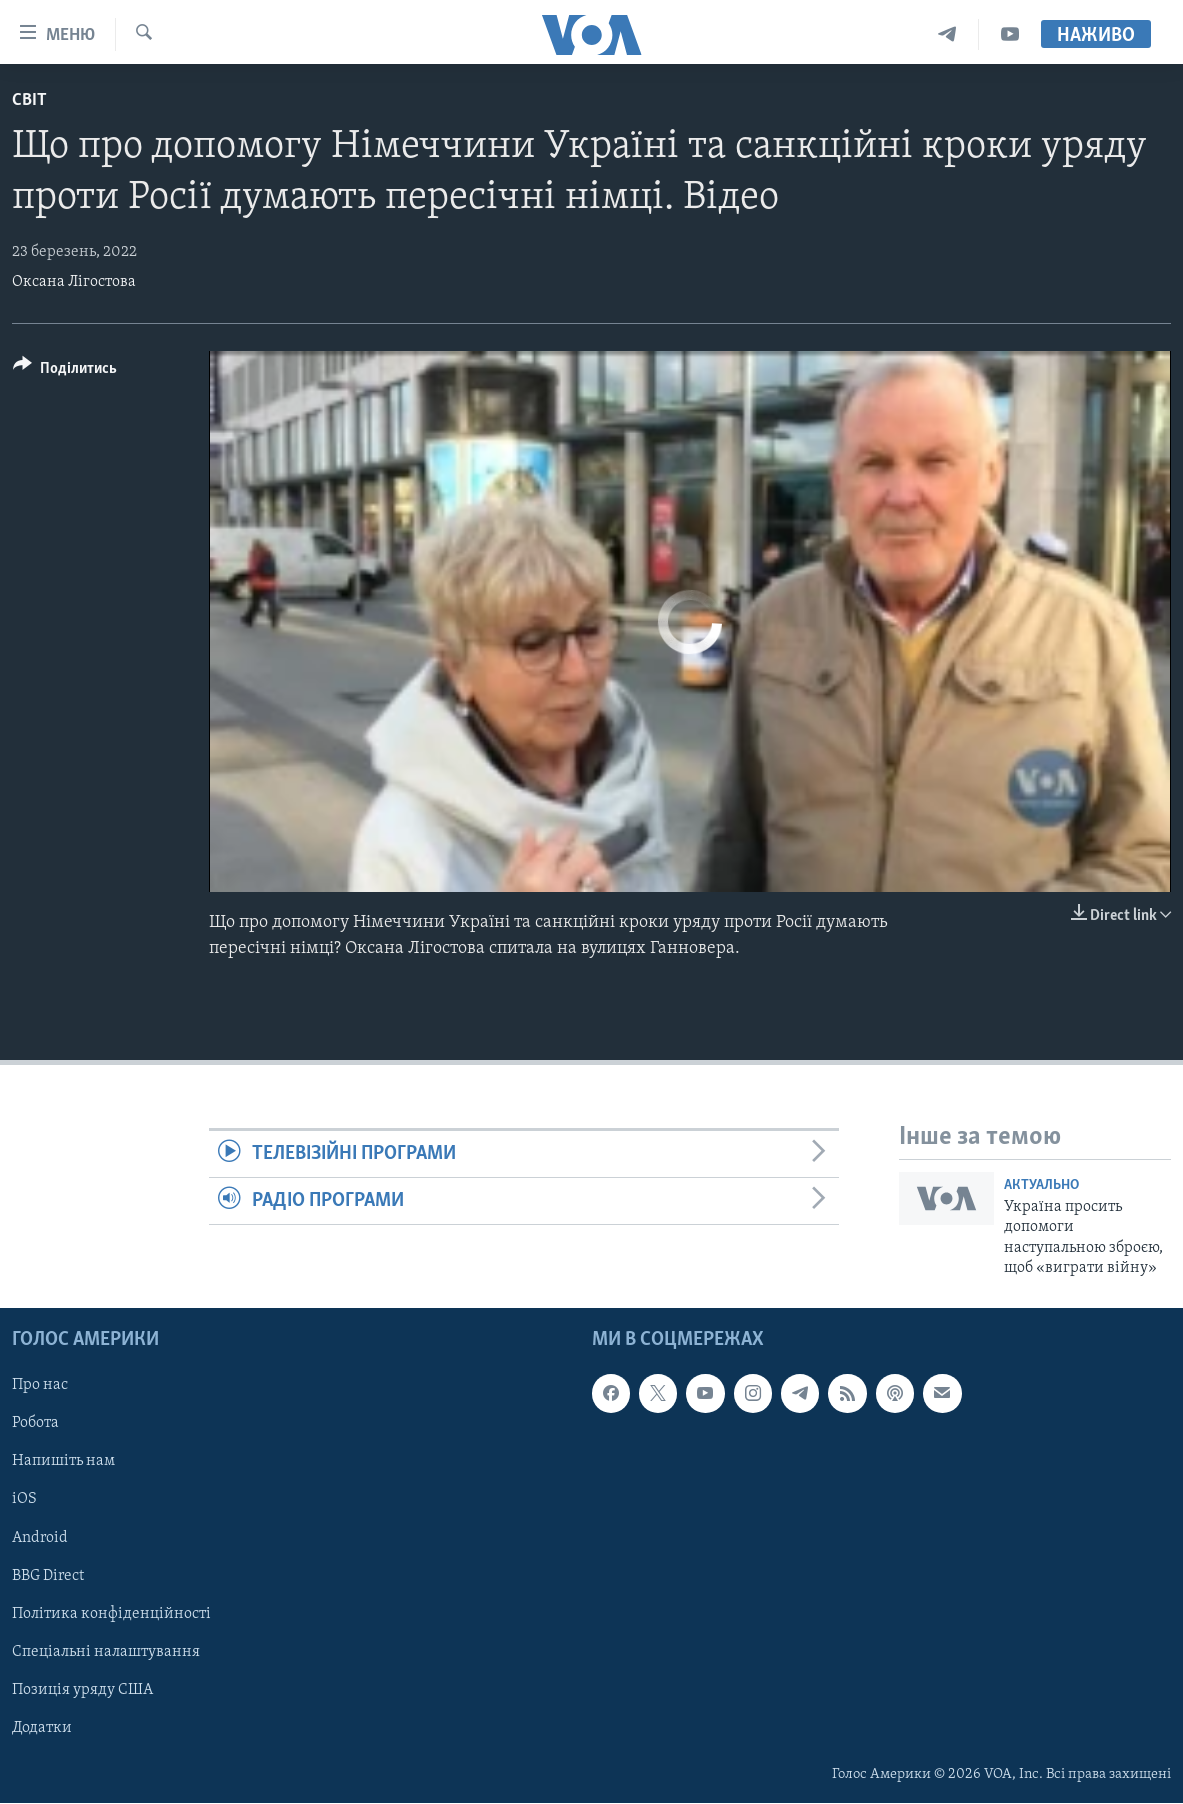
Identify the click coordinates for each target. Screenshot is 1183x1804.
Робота (35, 1424)
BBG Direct (48, 1576)
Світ (29, 100)
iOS (24, 1500)
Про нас (40, 1386)
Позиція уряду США (82, 1690)
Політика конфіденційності (111, 1614)
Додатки (42, 1728)
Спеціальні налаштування (106, 1652)
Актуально (1041, 1185)
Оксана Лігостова (74, 282)
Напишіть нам (63, 1462)
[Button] (65, 371)
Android (40, 1538)
